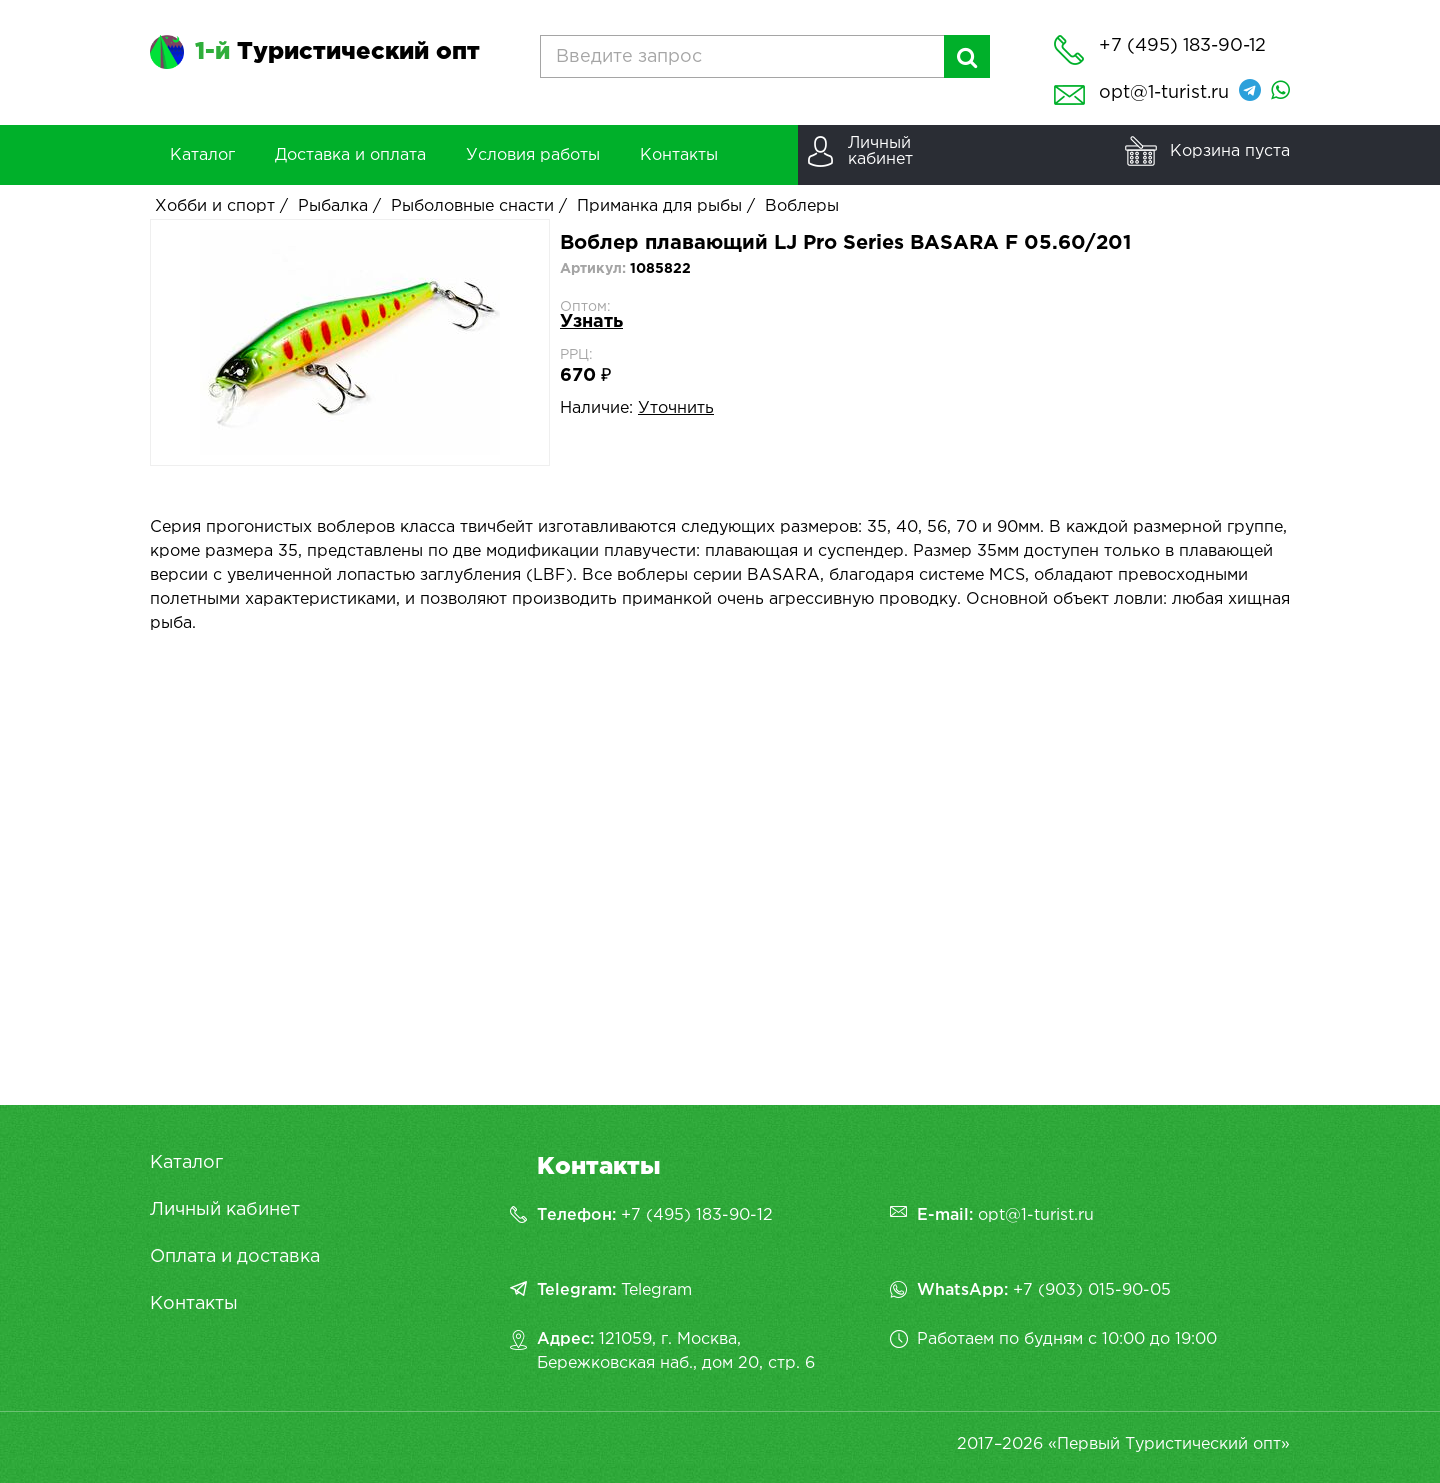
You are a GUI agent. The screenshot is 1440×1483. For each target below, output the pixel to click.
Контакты (194, 1304)
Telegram (656, 1290)
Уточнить (676, 408)
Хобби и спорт (215, 206)
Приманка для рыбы (659, 206)
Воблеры (802, 206)
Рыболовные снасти (472, 206)
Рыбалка (333, 206)
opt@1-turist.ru (1164, 93)
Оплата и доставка (235, 1257)
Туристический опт (337, 52)
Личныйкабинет (880, 151)
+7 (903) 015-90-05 (1092, 1290)
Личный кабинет (225, 1210)
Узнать (591, 322)
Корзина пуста (1230, 151)
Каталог (186, 1163)
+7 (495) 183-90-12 (697, 1215)
